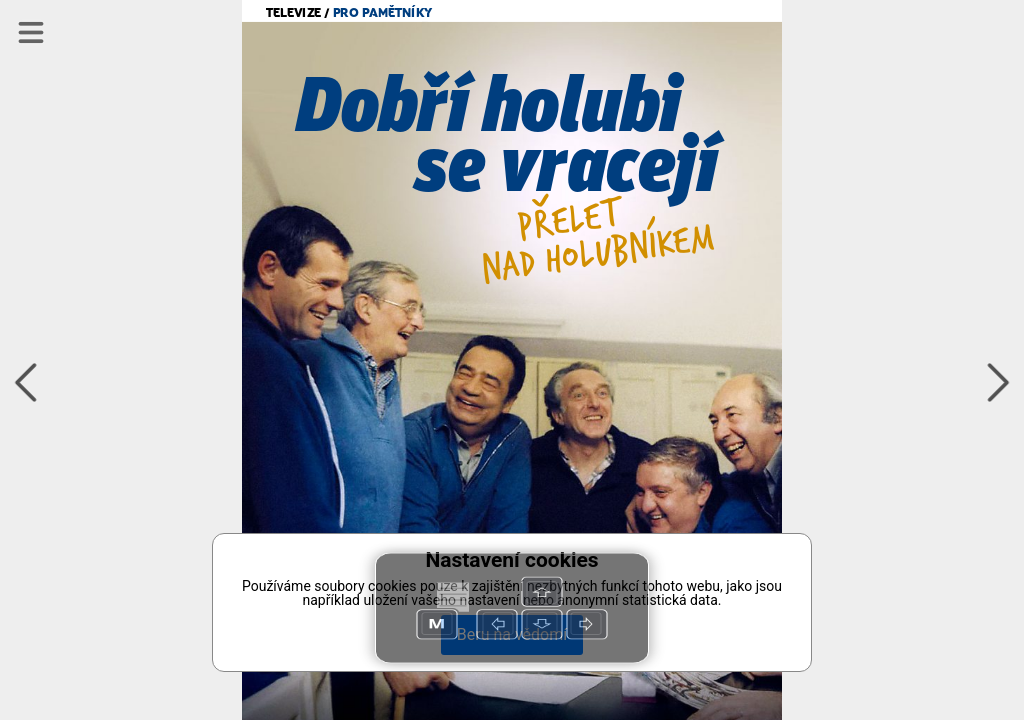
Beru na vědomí (512, 634)
